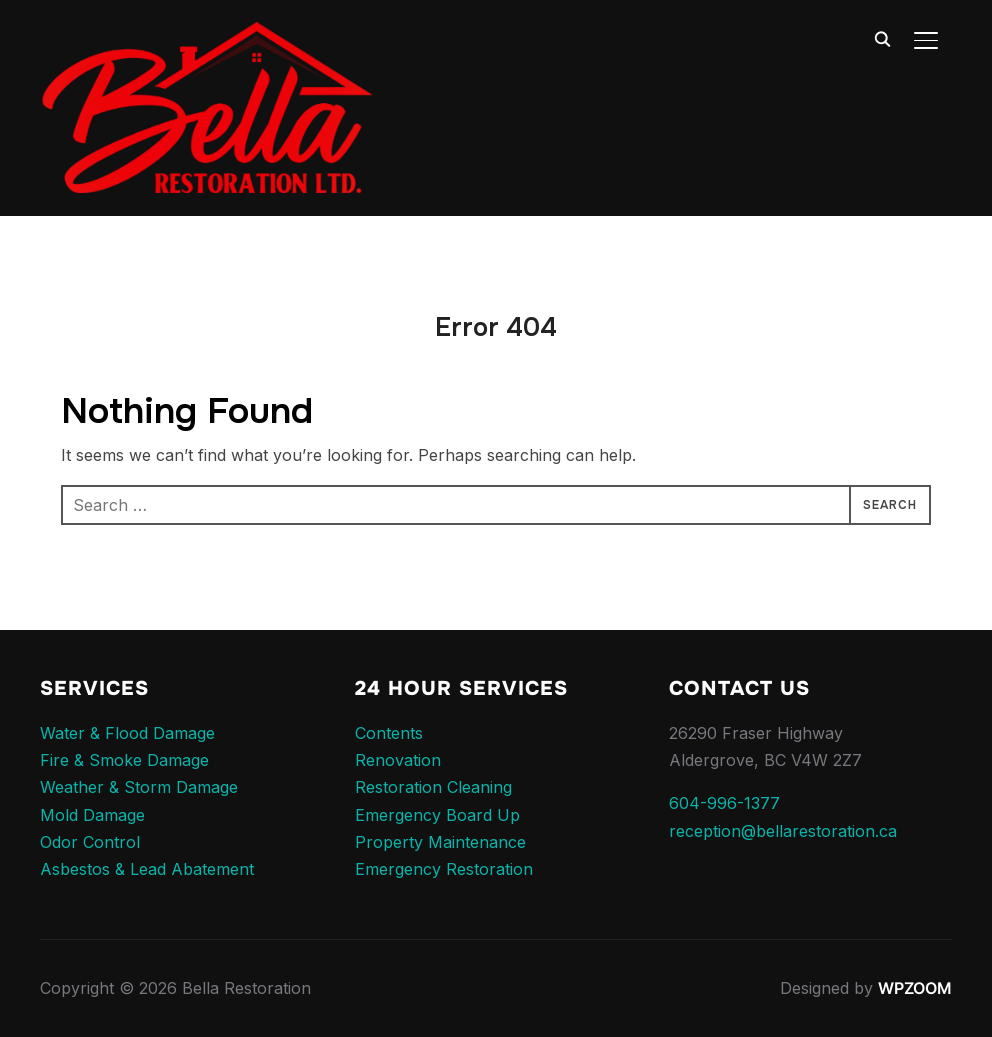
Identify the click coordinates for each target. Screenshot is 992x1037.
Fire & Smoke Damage (124, 760)
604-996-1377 (724, 803)
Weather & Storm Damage (139, 787)
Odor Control (90, 842)
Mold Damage (92, 815)
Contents (389, 733)
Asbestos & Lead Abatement (147, 869)
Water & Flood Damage (127, 733)
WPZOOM (915, 988)
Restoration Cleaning (433, 787)
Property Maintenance (440, 842)
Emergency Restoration (444, 869)
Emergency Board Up (437, 815)
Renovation (398, 760)
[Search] (882, 38)
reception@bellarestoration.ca (783, 831)
